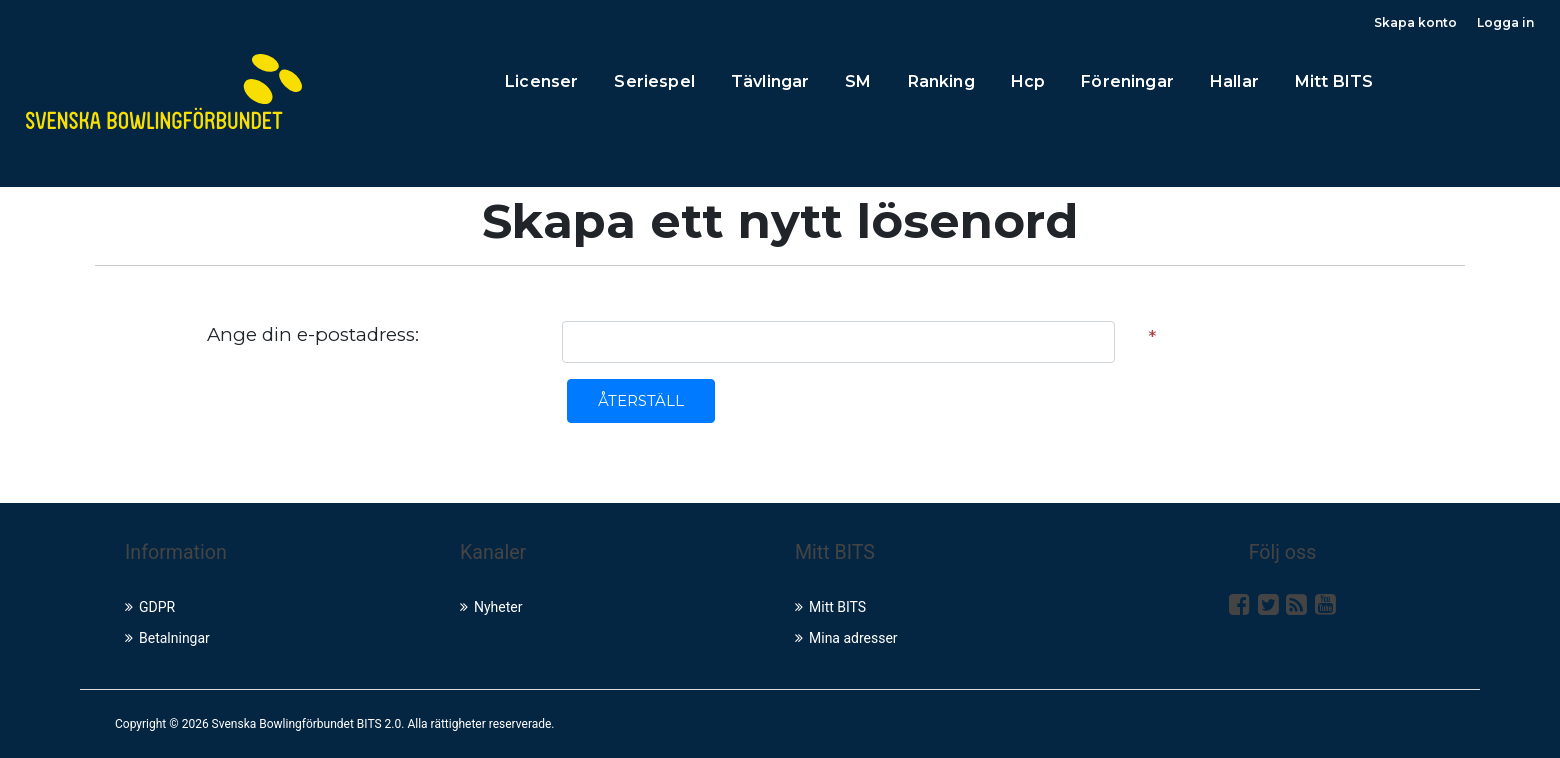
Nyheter (491, 607)
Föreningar (1127, 81)
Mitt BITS (1334, 81)
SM (858, 81)
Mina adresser (846, 638)
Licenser (541, 81)
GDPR (150, 607)
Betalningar (167, 638)
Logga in (1505, 22)
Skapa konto (1415, 22)
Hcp (1028, 81)
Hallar (1234, 81)
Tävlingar (770, 81)
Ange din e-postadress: (313, 334)
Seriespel (654, 81)
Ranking (941, 81)
